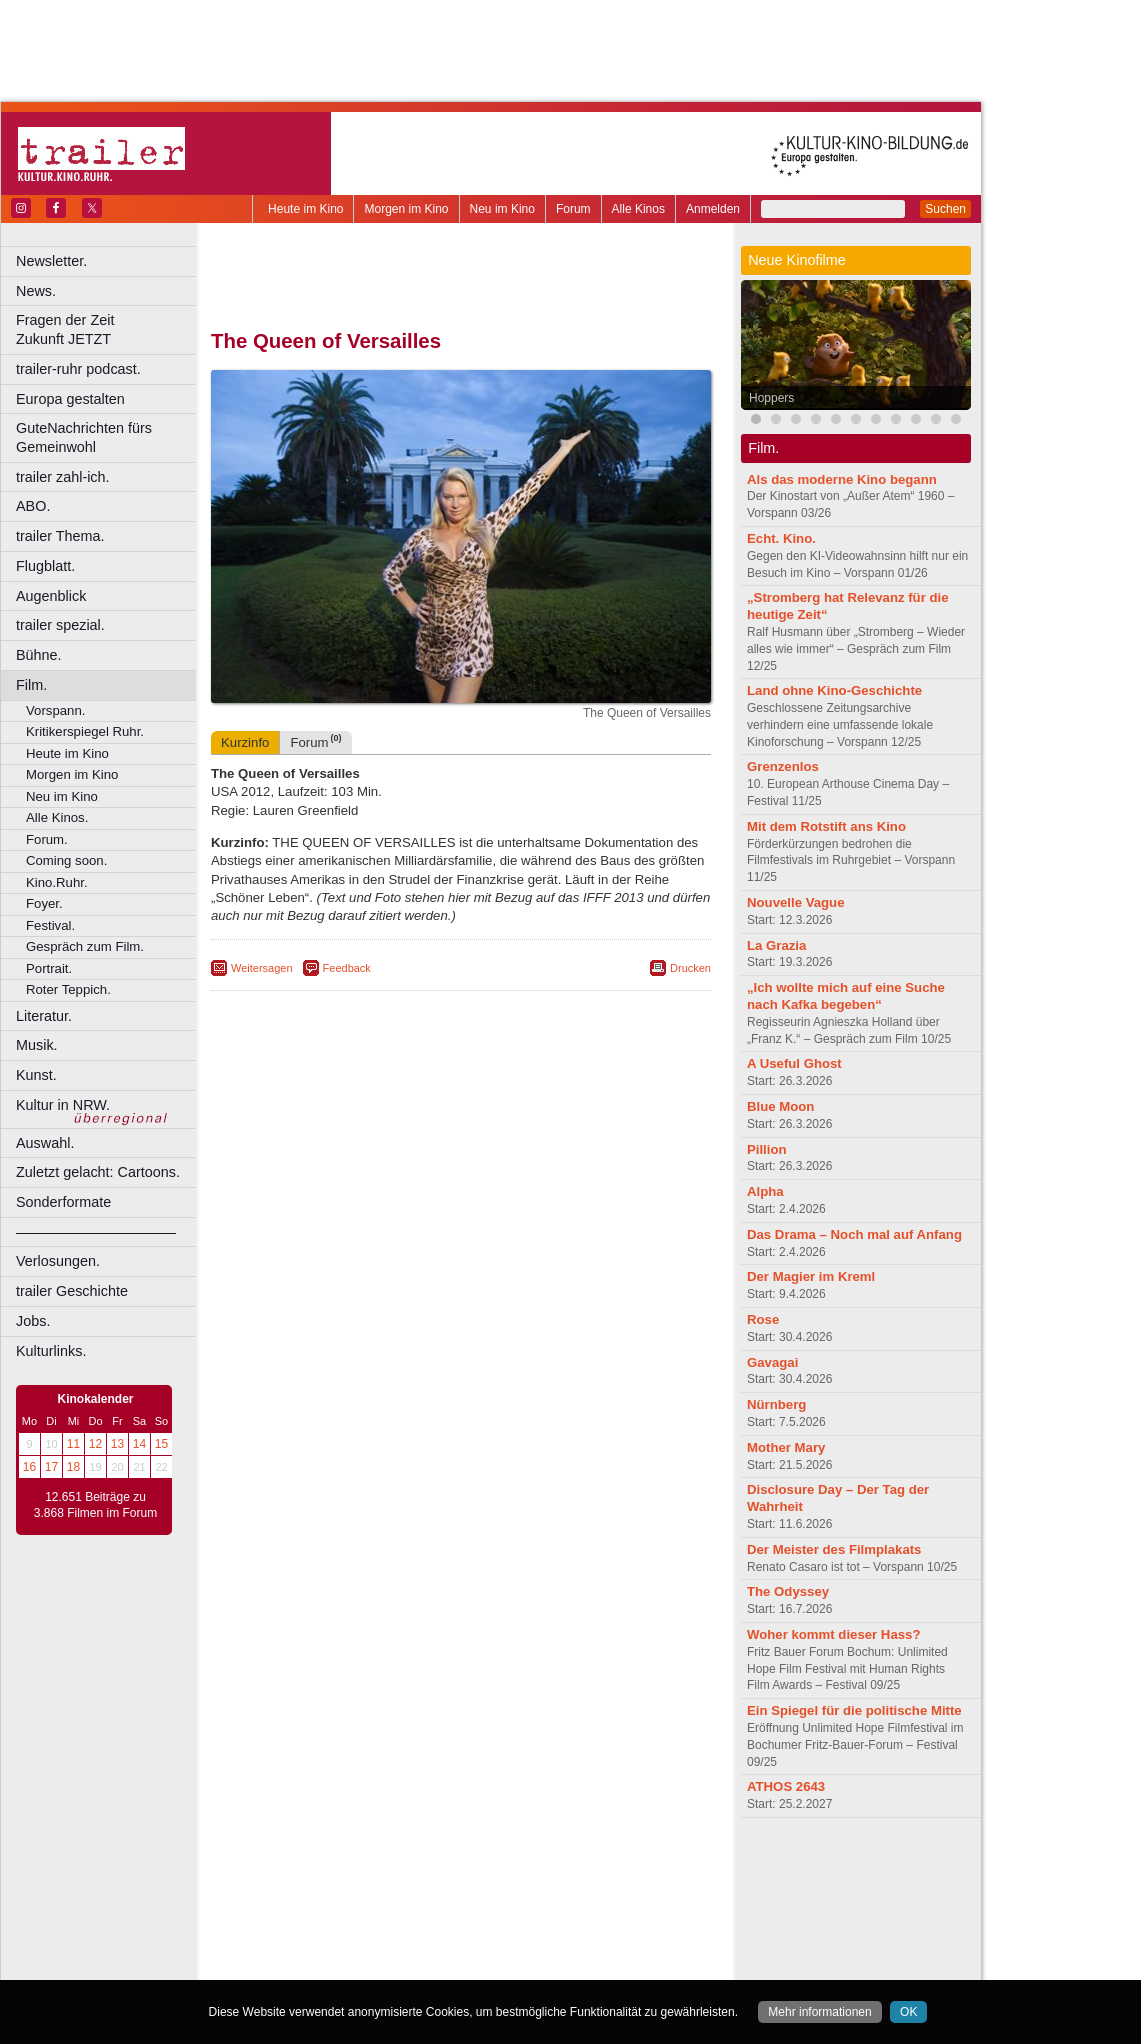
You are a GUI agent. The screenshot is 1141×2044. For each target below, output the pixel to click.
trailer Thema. (60, 536)
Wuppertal (544, 1950)
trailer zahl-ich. (63, 477)
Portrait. (49, 968)
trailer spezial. (60, 625)
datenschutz (520, 1866)
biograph (300, 1883)
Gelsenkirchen (430, 1916)
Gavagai (772, 1362)
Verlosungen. (58, 1261)
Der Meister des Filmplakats (834, 1549)
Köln (605, 1916)
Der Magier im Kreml (811, 1276)
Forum (573, 209)
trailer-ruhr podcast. (78, 369)
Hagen (493, 1916)
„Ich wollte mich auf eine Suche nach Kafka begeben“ (846, 996)
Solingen (466, 1950)
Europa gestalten (70, 399)
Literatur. (44, 1016)
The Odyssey (788, 1591)
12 (95, 1444)
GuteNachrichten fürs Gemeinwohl (84, 437)
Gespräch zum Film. (85, 946)
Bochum (308, 1900)
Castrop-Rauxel (412, 1900)
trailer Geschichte (72, 1291)
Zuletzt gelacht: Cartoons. (98, 1172)
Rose (763, 1319)
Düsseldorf (549, 1900)
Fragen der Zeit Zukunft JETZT (108, 329)
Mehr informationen (819, 2012)
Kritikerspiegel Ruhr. (85, 731)
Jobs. (33, 1321)
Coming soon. (66, 860)
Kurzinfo (245, 742)
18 (73, 1467)
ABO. (33, 506)
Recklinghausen (393, 1950)
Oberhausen (560, 1933)
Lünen (410, 1933)
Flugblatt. (45, 566)
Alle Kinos (638, 209)
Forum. (47, 839)
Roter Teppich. (68, 989)
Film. (31, 685)
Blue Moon (780, 1106)
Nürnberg (776, 1404)
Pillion (767, 1149)
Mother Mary (786, 1447)
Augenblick (51, 596)
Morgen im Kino (406, 209)
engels (401, 1883)
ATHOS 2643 (786, 1786)
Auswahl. (45, 1143)
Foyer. (44, 903)
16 (29, 1467)
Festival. (50, 925)
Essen (318, 1916)
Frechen (364, 1916)
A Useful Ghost (794, 1063)
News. (36, 291)
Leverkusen (357, 1933)
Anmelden (713, 209)
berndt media (375, 1866)
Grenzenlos (783, 766)
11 (73, 1444)
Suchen (945, 209)
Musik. (37, 1045)
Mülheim (456, 1933)
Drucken (690, 968)
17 (51, 1467)
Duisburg (609, 1900)
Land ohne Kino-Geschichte (834, 690)
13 (117, 1444)
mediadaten (623, 1866)
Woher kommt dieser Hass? (833, 1634)
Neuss (503, 1933)
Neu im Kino (502, 209)
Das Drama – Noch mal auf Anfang (854, 1234)
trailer (461, 1883)
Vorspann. (55, 710)
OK (908, 2012)
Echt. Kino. (781, 538)
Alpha (765, 1191)
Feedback (347, 968)
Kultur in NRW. (63, 1105)
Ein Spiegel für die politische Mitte (854, 1710)
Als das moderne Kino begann (842, 479)
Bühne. (39, 655)
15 (161, 1444)
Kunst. (36, 1075)
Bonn (351, 1900)
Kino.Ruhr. (57, 882)
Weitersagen (262, 968)
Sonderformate (63, 1202)
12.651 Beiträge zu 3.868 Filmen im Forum (95, 1505)
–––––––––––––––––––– (96, 1232)
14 (139, 1444)
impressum (449, 1866)
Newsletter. (51, 261)
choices (354, 1883)
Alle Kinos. (57, 817)
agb (573, 1866)
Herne (534, 1916)
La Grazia (776, 945)
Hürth (571, 1916)
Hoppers (771, 398)
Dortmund (487, 1900)
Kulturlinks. (51, 1351)
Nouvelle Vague (795, 902)
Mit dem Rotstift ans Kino (826, 826)
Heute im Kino (305, 209)
